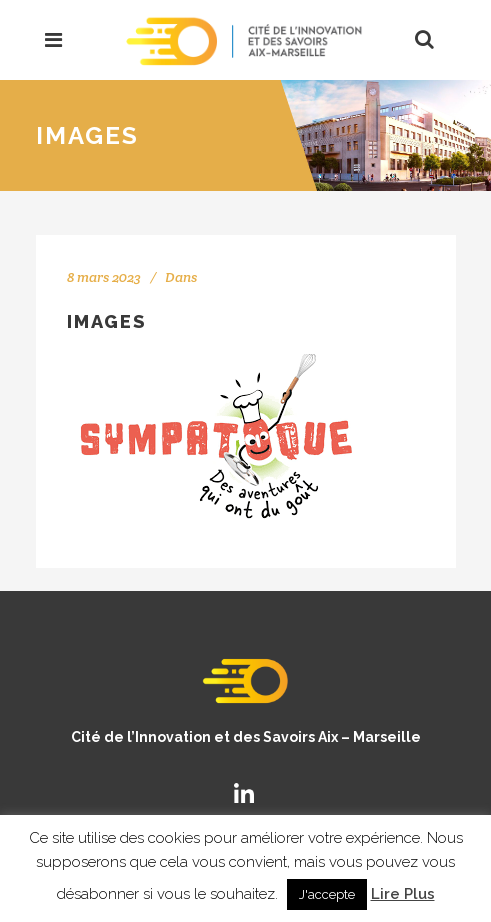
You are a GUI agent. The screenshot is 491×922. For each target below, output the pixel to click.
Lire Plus (403, 894)
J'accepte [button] (327, 894)
